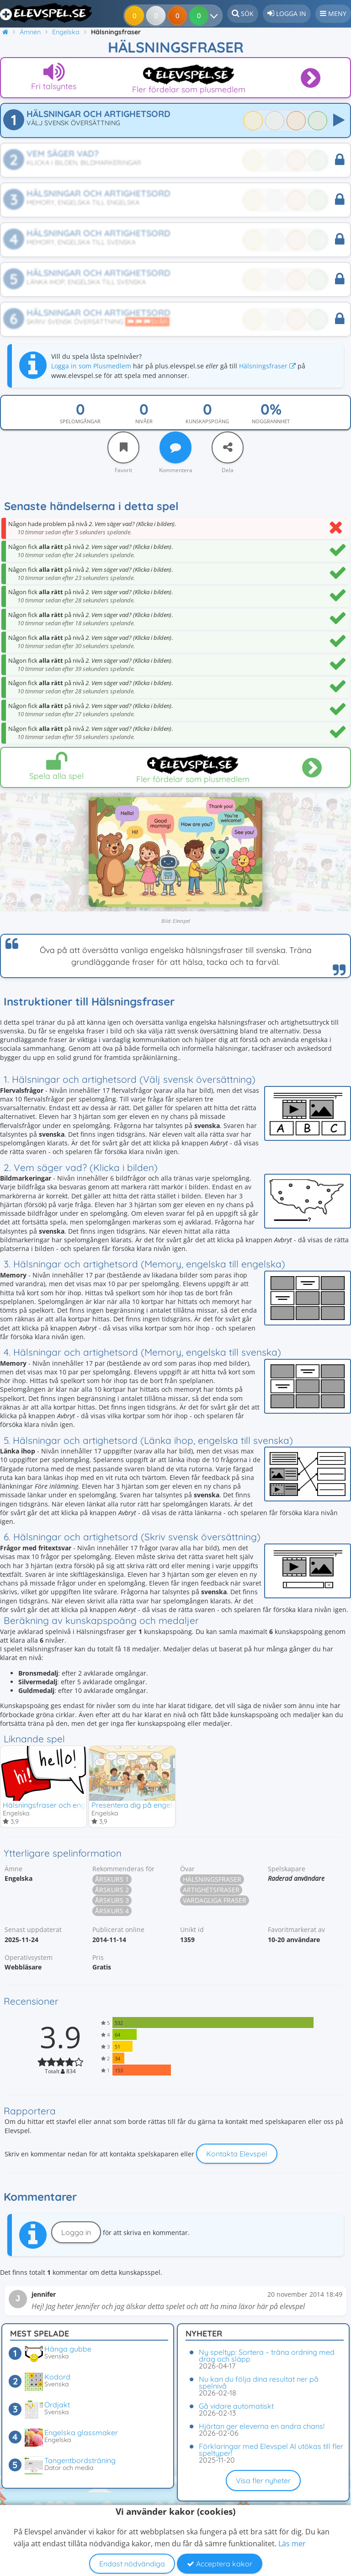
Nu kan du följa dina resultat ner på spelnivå (259, 2382)
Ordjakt (57, 2404)
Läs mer (292, 2544)
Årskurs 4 (112, 1911)
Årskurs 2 (112, 1890)
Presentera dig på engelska (138, 1805)
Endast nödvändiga (132, 2563)
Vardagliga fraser (214, 1901)
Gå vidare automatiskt (236, 2406)
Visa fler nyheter (263, 2480)
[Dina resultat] (200, 15)
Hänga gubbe (67, 2348)
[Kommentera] (175, 447)
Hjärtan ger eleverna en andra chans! (261, 2426)
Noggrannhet (271, 421)
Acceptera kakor (219, 2563)
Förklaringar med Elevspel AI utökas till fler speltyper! (271, 2450)
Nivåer (144, 421)
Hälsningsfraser (267, 366)
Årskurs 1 (112, 1880)
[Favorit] (123, 447)
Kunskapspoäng (207, 421)
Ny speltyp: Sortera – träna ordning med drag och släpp (267, 2355)
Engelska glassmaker (81, 2432)
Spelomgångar (80, 421)
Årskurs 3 (112, 1901)
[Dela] (228, 447)
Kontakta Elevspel (236, 2154)
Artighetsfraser (211, 1890)
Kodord (57, 2376)
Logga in (76, 2233)
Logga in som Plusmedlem (91, 366)
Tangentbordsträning (80, 2460)
